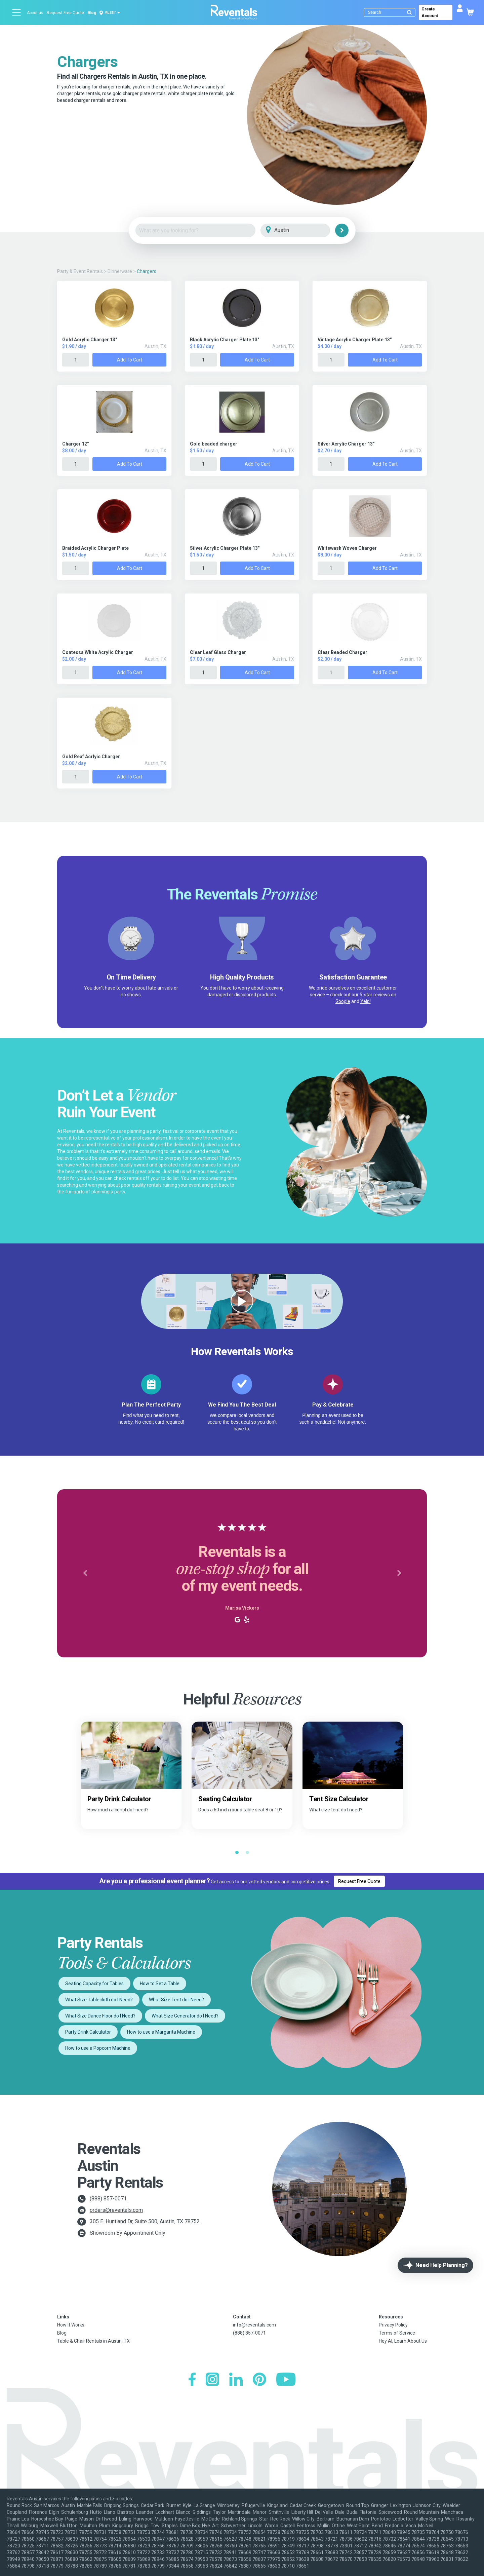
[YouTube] (285, 2380)
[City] (304, 230)
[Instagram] (212, 2380)
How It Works (70, 2325)
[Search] (391, 12)
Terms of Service (397, 2333)
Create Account (429, 12)
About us (35, 12)
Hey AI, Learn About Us (403, 2341)
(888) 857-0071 (108, 2198)
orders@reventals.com (116, 2210)
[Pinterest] (259, 2380)
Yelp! (365, 1001)
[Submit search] (409, 12)
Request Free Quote (65, 12)
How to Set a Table (159, 1983)
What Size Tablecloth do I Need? (99, 1999)
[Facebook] (192, 2380)
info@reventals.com (254, 2325)
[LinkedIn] (236, 2380)
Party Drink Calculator (88, 2032)
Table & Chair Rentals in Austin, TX (93, 2341)
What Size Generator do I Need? (185, 2015)
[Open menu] (17, 12)
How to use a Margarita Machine (161, 2032)
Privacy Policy (393, 2325)
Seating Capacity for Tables (94, 1983)
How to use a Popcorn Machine (97, 2048)
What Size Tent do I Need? (176, 1999)
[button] (85, 1573)
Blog (91, 12)
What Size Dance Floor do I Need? (100, 2015)
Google (342, 1001)
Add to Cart (129, 359)
